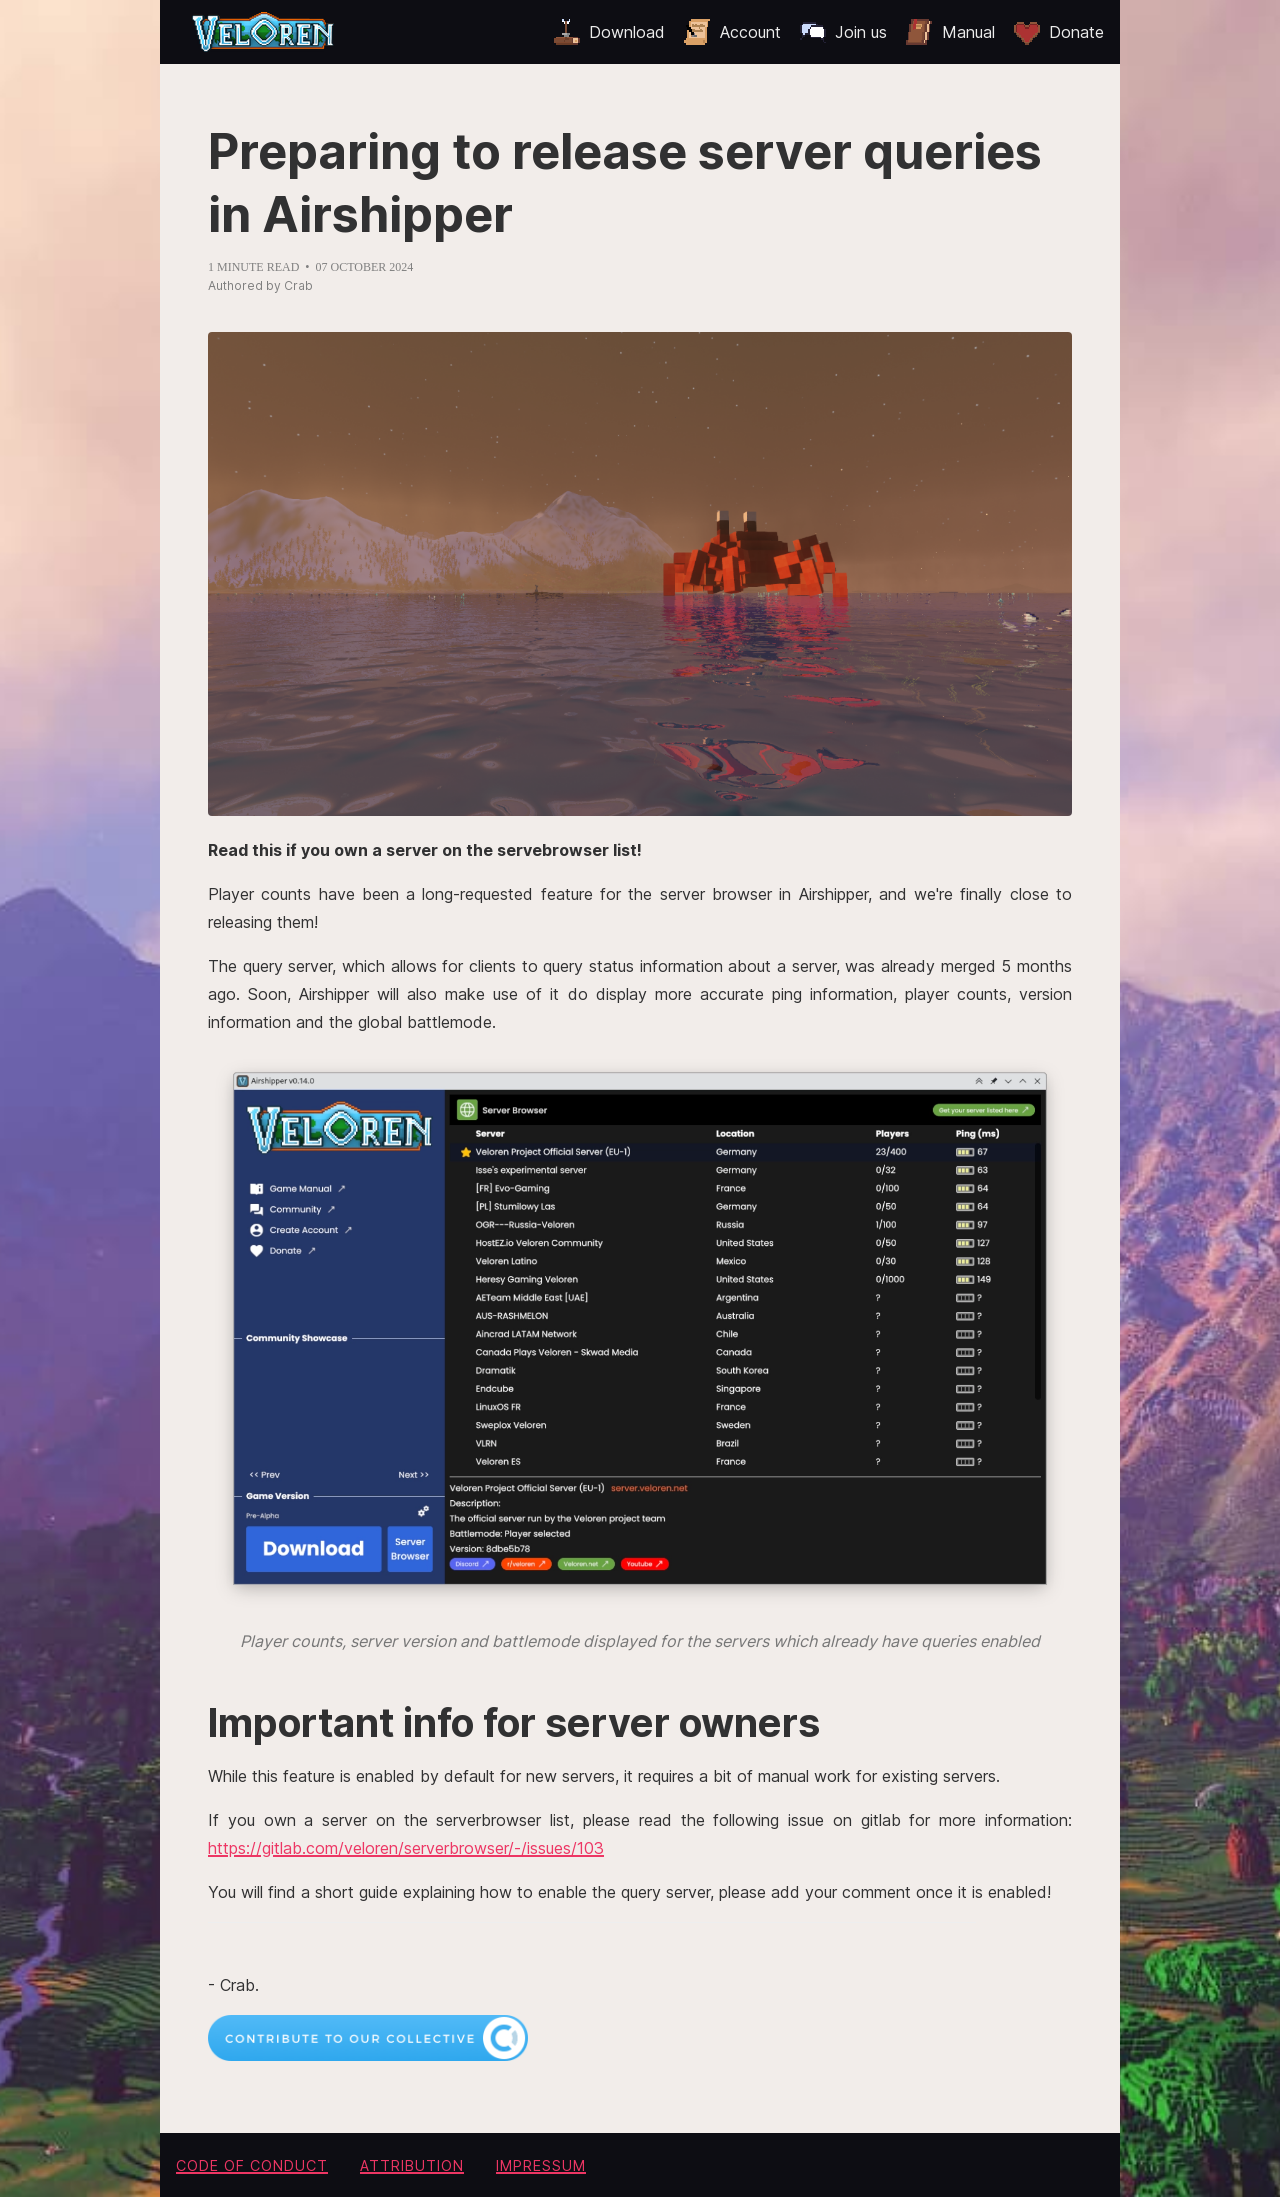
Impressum (541, 2165)
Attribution (412, 2165)
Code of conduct (252, 2165)
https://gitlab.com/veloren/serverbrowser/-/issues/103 (406, 1848)
